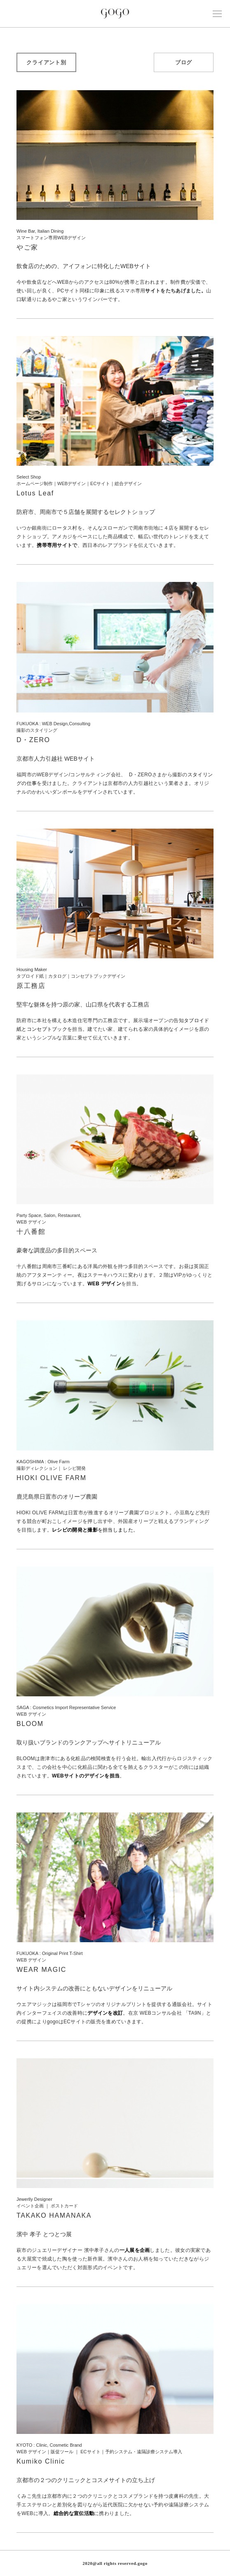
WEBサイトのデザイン (78, 1776)
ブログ (183, 62)
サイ (150, 291)
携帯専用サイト (54, 545)
